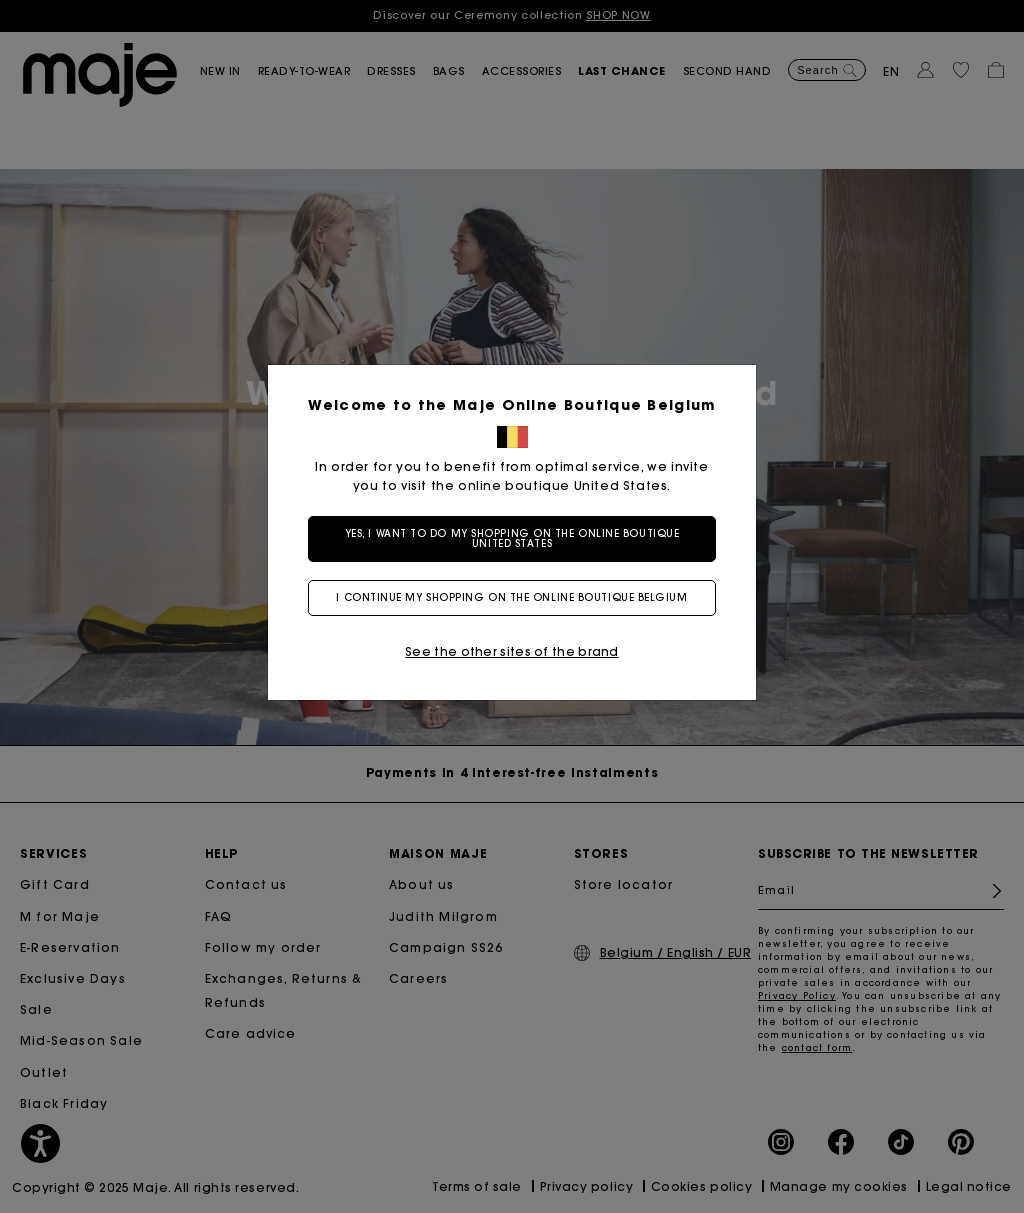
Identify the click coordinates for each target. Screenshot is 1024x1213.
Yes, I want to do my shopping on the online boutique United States (512, 538)
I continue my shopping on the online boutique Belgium (511, 597)
